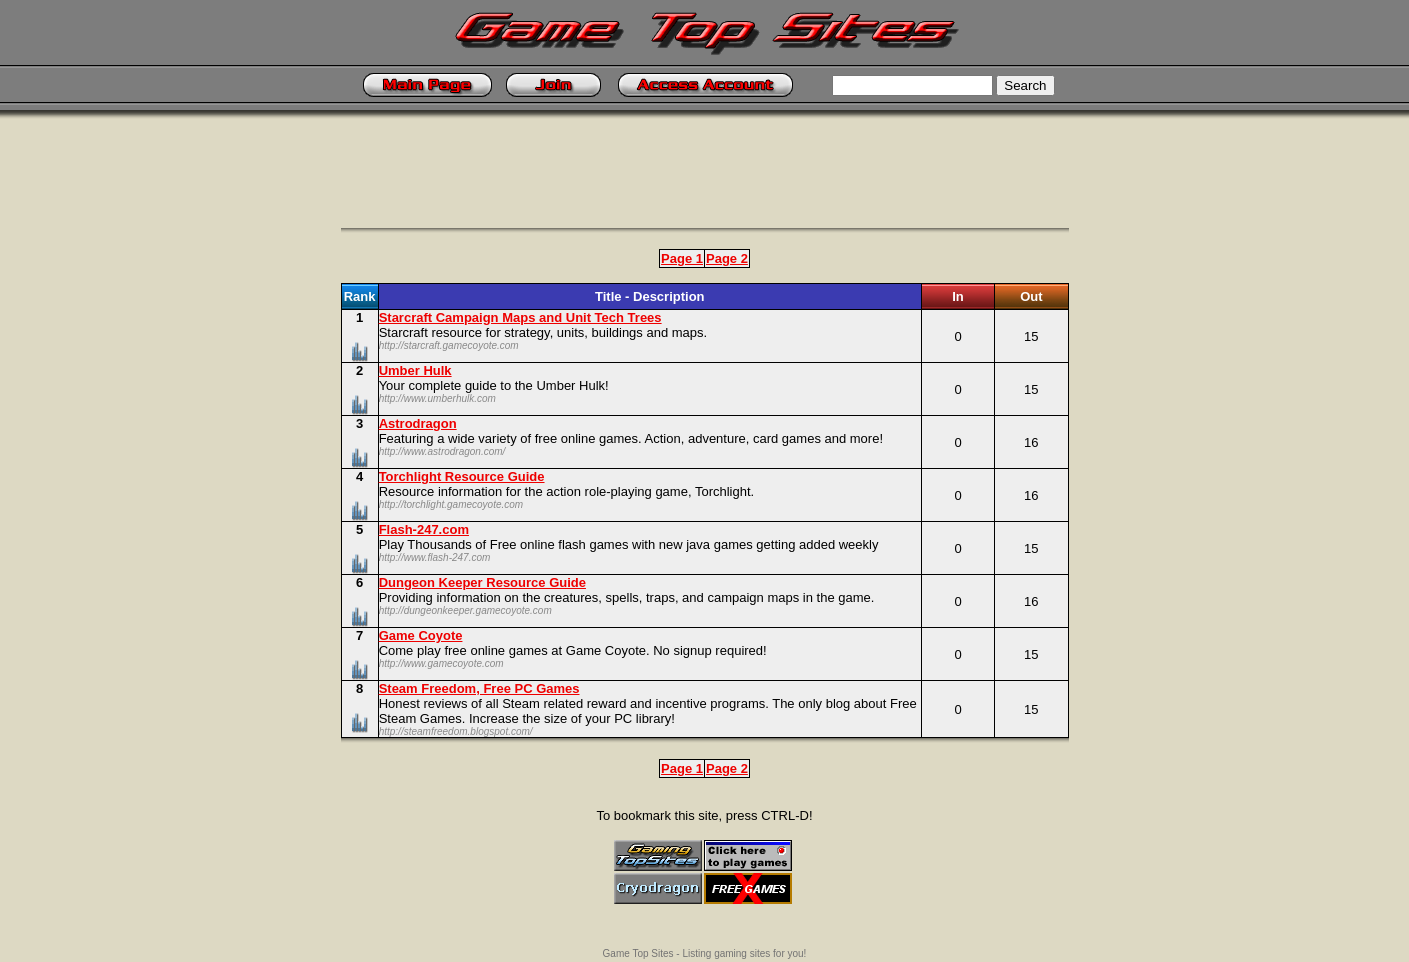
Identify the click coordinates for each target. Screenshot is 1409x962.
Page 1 (682, 258)
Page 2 (727, 258)
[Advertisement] (705, 183)
